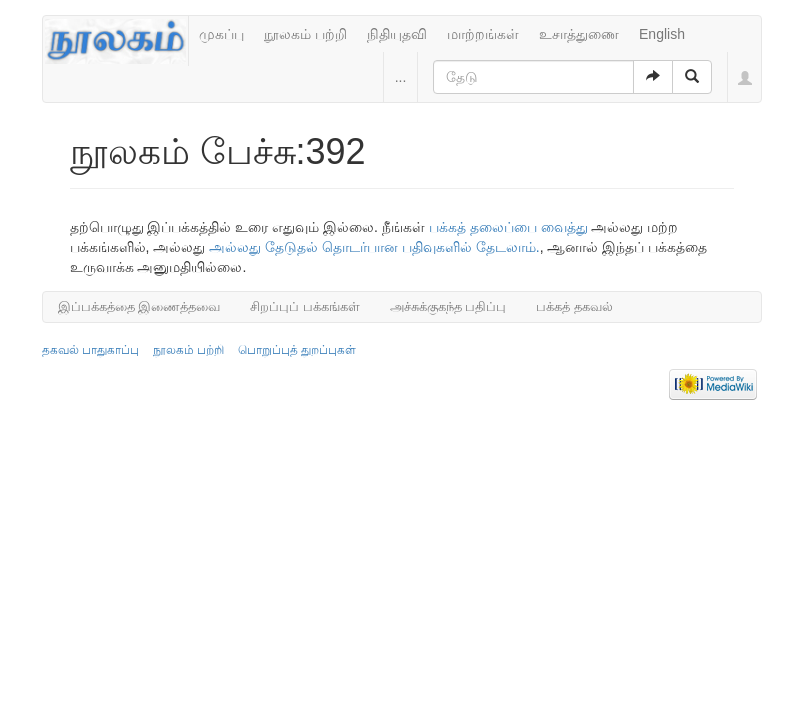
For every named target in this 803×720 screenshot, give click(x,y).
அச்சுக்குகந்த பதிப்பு (448, 306)
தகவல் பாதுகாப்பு (90, 350)
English (662, 34)
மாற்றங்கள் (483, 34)
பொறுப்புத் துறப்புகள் (297, 350)
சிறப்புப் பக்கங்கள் (305, 306)
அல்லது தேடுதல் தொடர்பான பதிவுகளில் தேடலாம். (374, 247)
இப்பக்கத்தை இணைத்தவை (139, 306)
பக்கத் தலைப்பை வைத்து (508, 227)
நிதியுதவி (397, 34)
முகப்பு (221, 34)
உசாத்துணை (579, 34)
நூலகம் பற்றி (305, 34)
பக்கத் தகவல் (574, 306)
